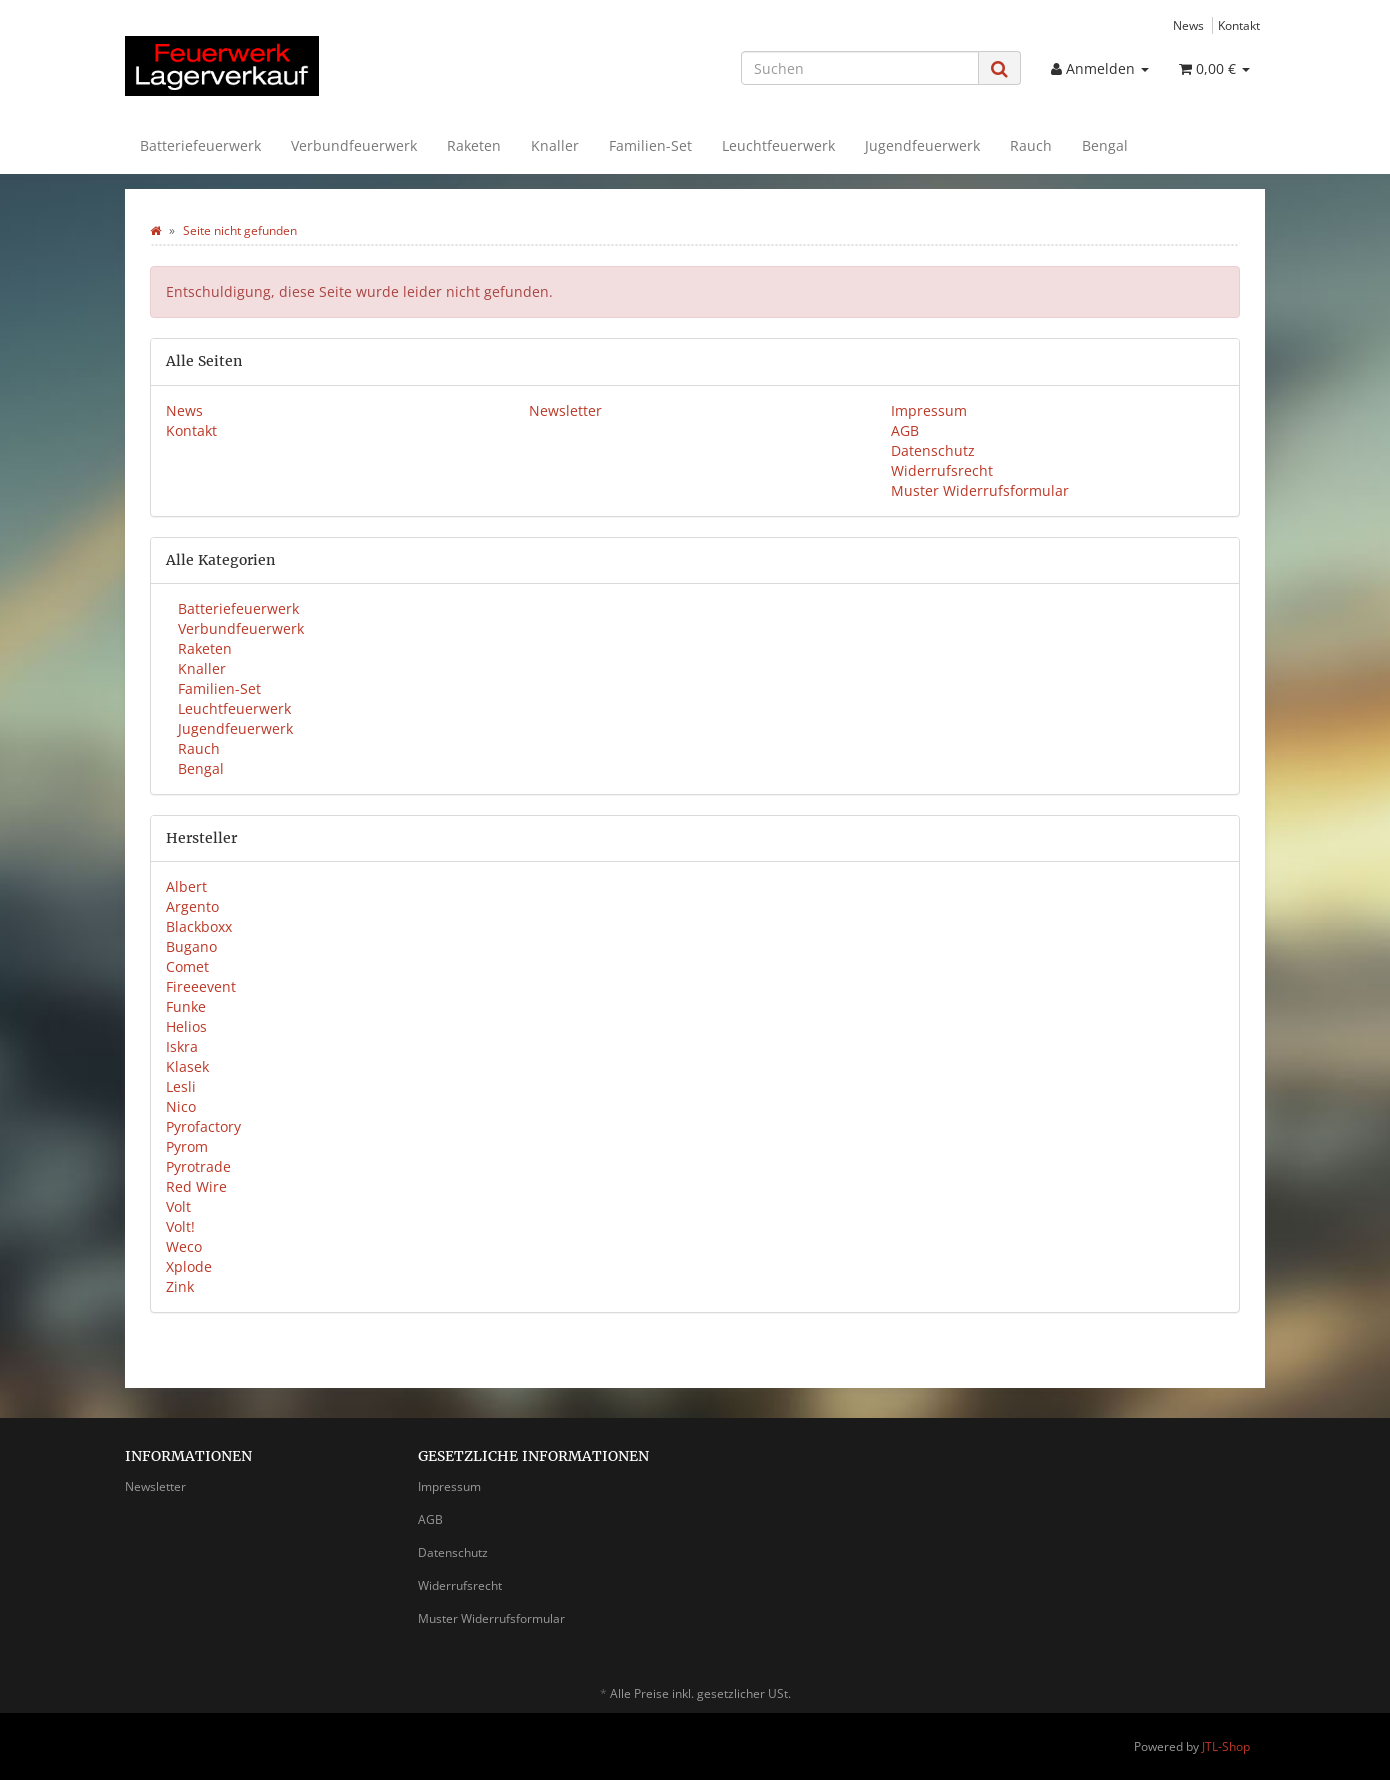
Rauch (1031, 145)
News (1188, 25)
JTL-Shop (1226, 1746)
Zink (180, 1286)
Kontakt (1239, 25)
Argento (192, 906)
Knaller (555, 145)
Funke (186, 1006)
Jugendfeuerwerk (922, 145)
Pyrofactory (203, 1126)
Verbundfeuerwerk (354, 145)
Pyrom (187, 1146)
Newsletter (565, 410)
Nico (181, 1106)
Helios (186, 1026)
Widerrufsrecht (942, 470)
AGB (905, 430)
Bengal (1105, 145)
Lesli (181, 1086)
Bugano (191, 946)
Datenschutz (933, 450)
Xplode (189, 1266)
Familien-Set (650, 145)
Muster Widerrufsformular (980, 490)
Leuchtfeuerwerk (778, 145)
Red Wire (196, 1186)
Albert (186, 886)
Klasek (187, 1066)
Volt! (180, 1226)
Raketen (474, 145)
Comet (187, 966)
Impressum (929, 410)
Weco (184, 1246)
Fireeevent (201, 986)
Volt (178, 1206)
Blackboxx (199, 926)
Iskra (182, 1046)
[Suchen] (860, 68)
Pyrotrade (198, 1166)
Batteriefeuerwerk (200, 145)
